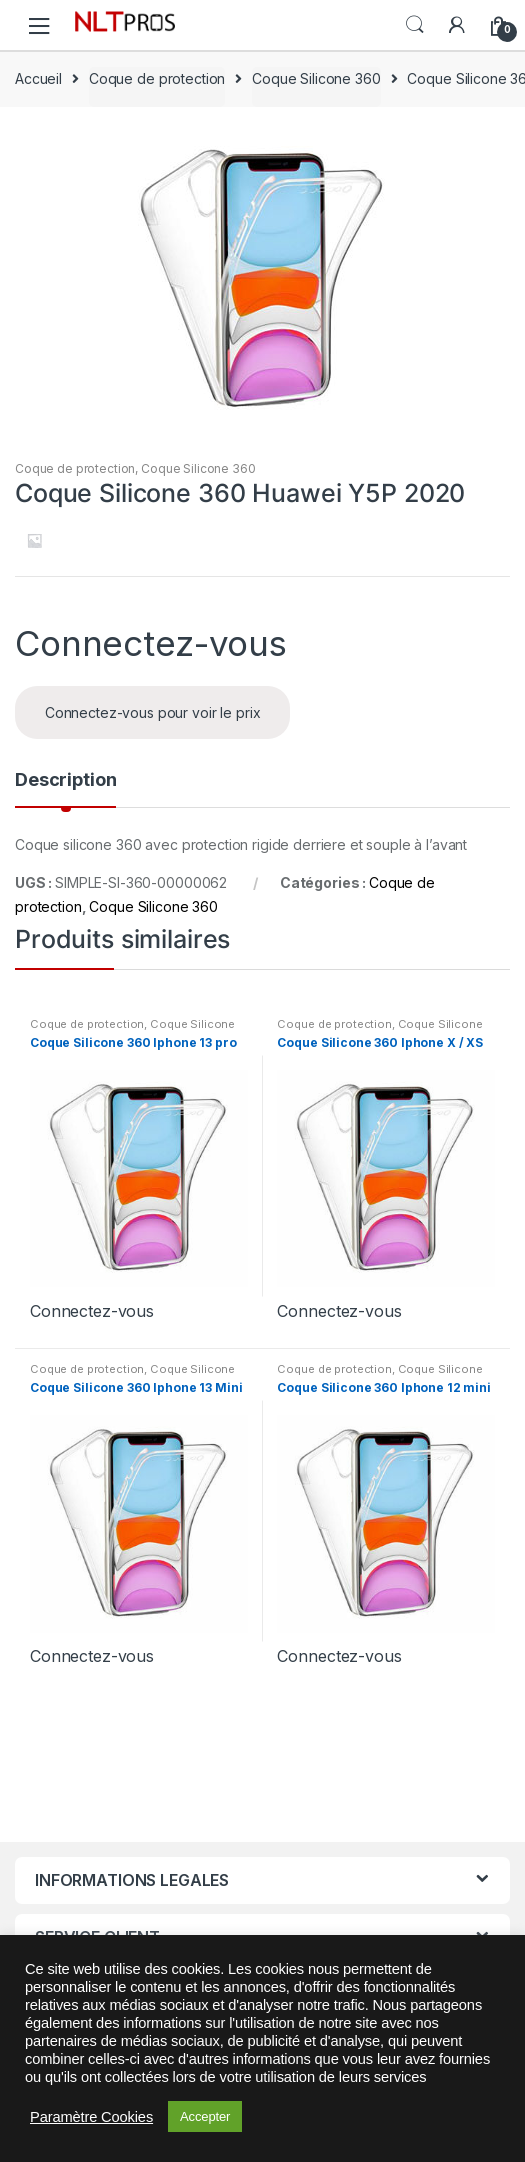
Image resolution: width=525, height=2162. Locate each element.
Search (415, 25)
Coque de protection (157, 78)
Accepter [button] (205, 2116)
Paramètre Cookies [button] (91, 2117)
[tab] (65, 788)
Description (65, 780)
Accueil (38, 78)
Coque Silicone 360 (316, 78)
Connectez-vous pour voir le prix (153, 712)
